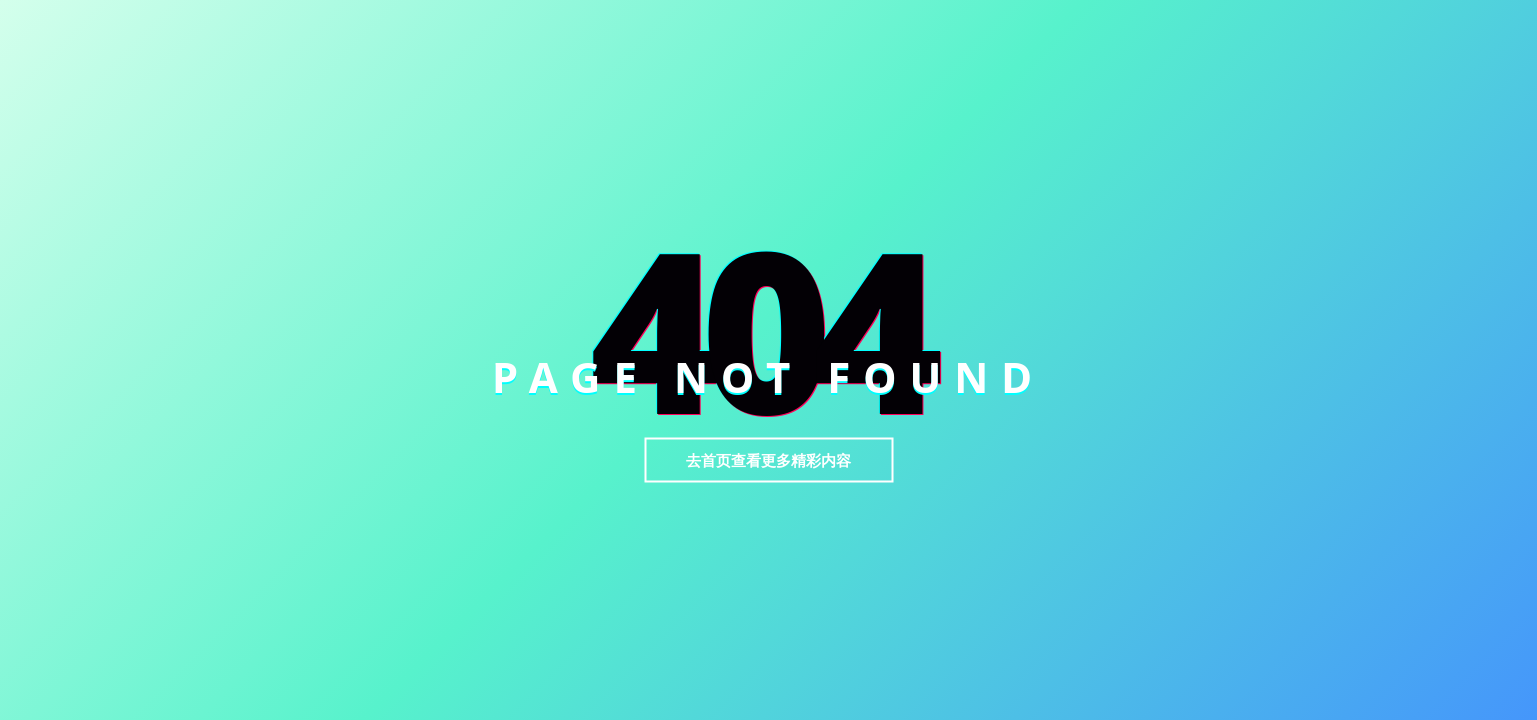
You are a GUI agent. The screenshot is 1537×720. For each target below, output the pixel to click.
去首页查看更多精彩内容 (768, 460)
